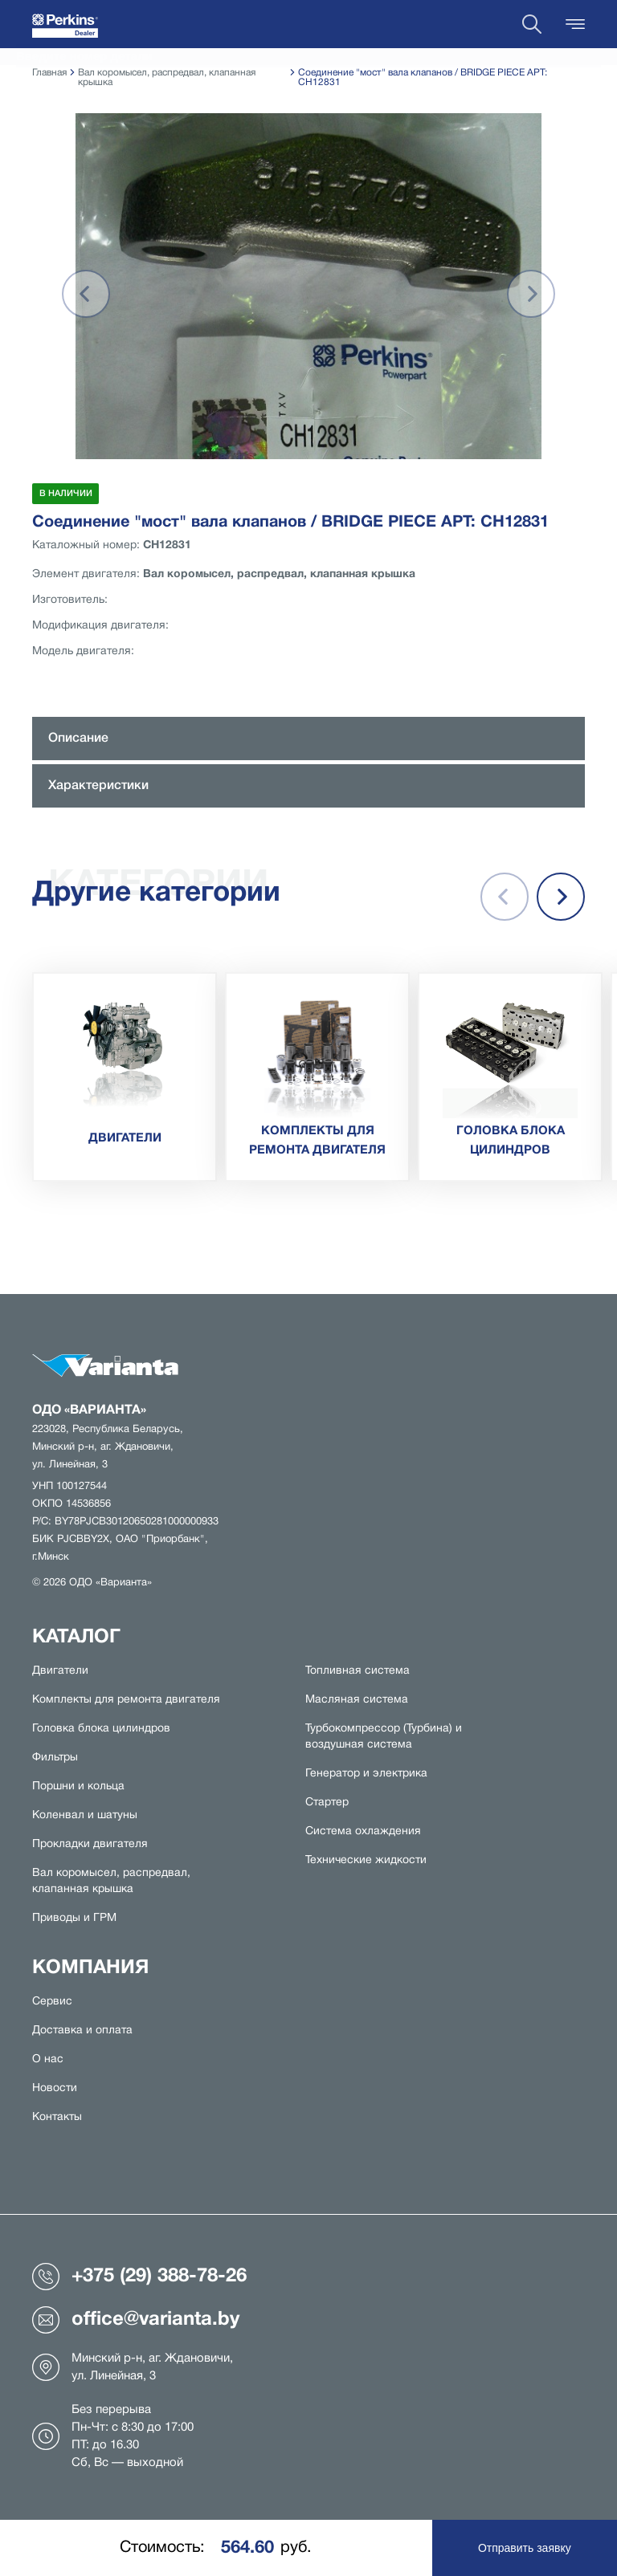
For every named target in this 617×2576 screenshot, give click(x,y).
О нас (47, 2059)
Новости (54, 2088)
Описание (78, 738)
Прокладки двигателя (90, 1844)
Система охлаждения (363, 1831)
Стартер (327, 1802)
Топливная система (357, 1671)
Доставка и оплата (82, 2030)
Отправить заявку (524, 2547)
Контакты (57, 2117)
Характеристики (98, 786)
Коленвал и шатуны (84, 1815)
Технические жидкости (366, 1860)
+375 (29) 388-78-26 (139, 2276)
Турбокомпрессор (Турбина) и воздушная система (383, 1736)
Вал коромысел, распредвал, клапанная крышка (111, 1881)
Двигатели (60, 1671)
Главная (49, 72)
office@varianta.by (135, 2320)
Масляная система (356, 1700)
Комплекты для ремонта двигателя (126, 1700)
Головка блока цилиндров (101, 1728)
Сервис (52, 2001)
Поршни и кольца (78, 1786)
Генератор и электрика (366, 1773)
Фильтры (55, 1757)
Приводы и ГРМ (74, 1918)
